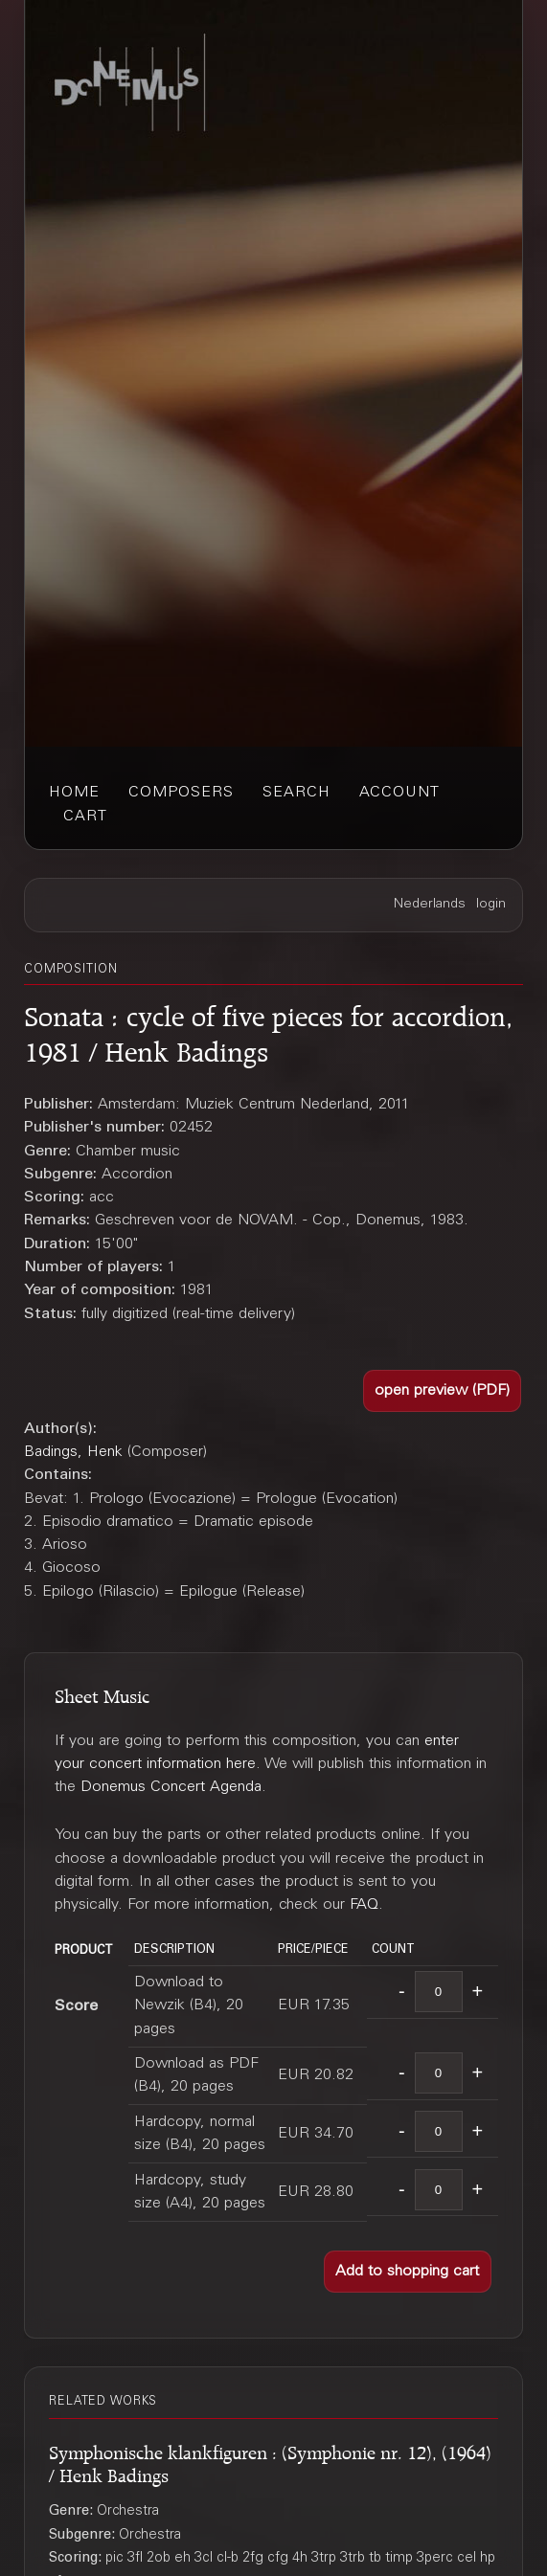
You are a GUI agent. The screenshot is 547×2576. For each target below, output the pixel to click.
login (491, 904)
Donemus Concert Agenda (171, 1787)
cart (85, 816)
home (74, 792)
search (296, 792)
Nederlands (430, 904)
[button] (442, 1390)
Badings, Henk (73, 1452)
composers (181, 792)
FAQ (364, 1905)
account (399, 792)
